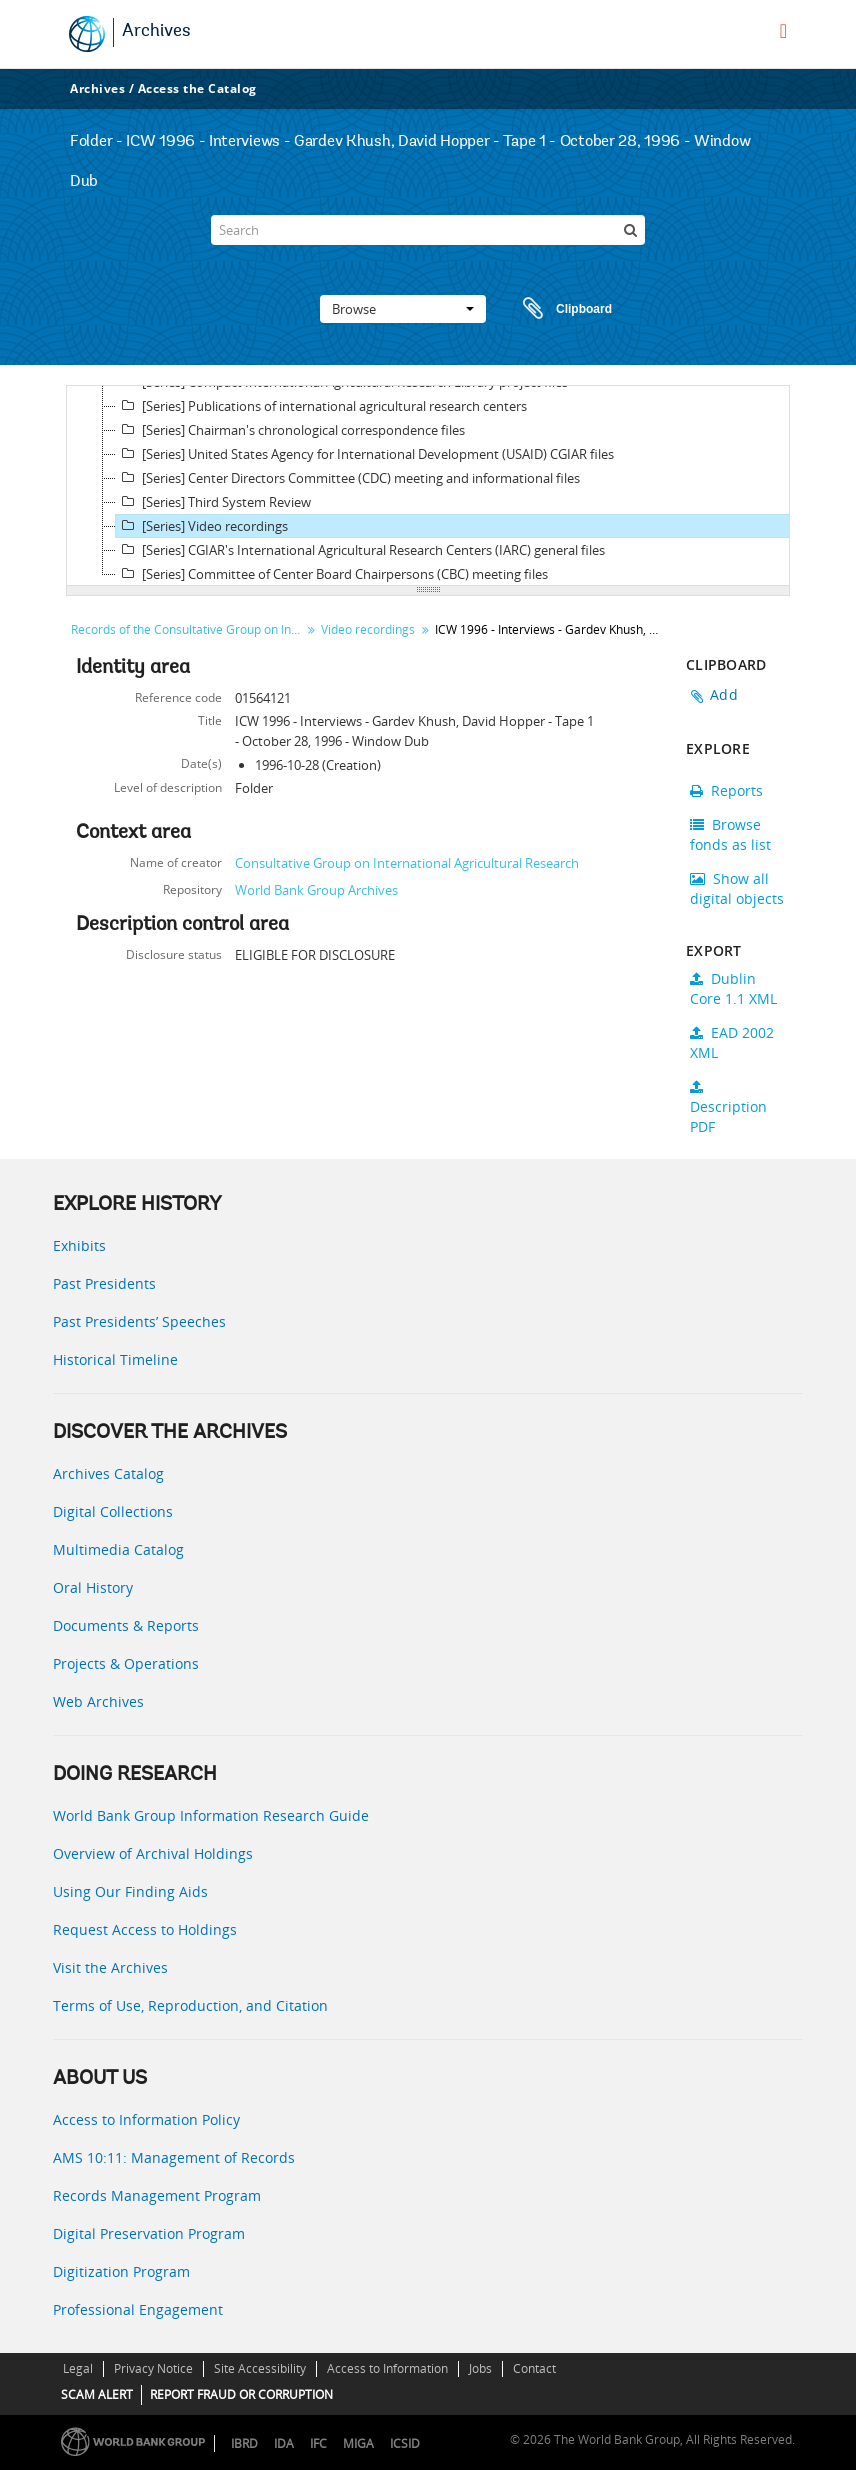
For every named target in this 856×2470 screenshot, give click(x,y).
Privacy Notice (153, 2368)
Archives (156, 32)
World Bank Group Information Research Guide (211, 1815)
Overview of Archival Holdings (153, 1853)
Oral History (93, 1587)
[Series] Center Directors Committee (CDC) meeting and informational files (348, 478)
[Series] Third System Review (213, 502)
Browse (403, 309)
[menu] (783, 31)
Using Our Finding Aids (130, 1891)
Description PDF (728, 1108)
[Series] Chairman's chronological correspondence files (290, 430)
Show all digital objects (737, 888)
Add (724, 694)
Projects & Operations (126, 1663)
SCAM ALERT (97, 2394)
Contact (534, 2368)
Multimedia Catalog (118, 1549)
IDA (284, 2443)
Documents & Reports (126, 1625)
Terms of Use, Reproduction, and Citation (190, 2005)
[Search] (428, 230)
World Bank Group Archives (316, 890)
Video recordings (368, 629)
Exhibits (79, 1245)
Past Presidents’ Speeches (139, 1321)
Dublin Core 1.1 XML (733, 988)
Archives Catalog (108, 1473)
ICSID (405, 2443)
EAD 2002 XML (732, 1042)
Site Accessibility (260, 2368)
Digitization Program (121, 2271)
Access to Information (387, 2368)
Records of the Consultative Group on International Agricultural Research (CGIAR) (188, 629)
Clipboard (558, 309)
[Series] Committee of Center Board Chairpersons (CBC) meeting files (332, 574)
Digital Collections (113, 1511)
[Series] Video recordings (202, 526)
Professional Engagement (138, 2309)
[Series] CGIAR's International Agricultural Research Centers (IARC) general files (360, 550)
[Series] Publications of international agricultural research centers (321, 406)
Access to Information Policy (146, 2119)
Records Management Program (157, 2195)
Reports (726, 790)
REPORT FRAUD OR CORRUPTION (241, 2394)
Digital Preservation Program (149, 2233)
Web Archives (98, 1701)
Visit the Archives (110, 1967)
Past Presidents (104, 1283)
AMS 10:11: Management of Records (174, 2157)
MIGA (358, 2443)
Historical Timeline (115, 1359)
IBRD (244, 2443)
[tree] (428, 486)
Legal (78, 2368)
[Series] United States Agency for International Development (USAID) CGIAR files (365, 454)
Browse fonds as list (730, 834)
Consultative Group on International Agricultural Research (407, 863)
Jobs (480, 2368)
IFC (318, 2443)
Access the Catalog (197, 88)
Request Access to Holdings (145, 1929)
